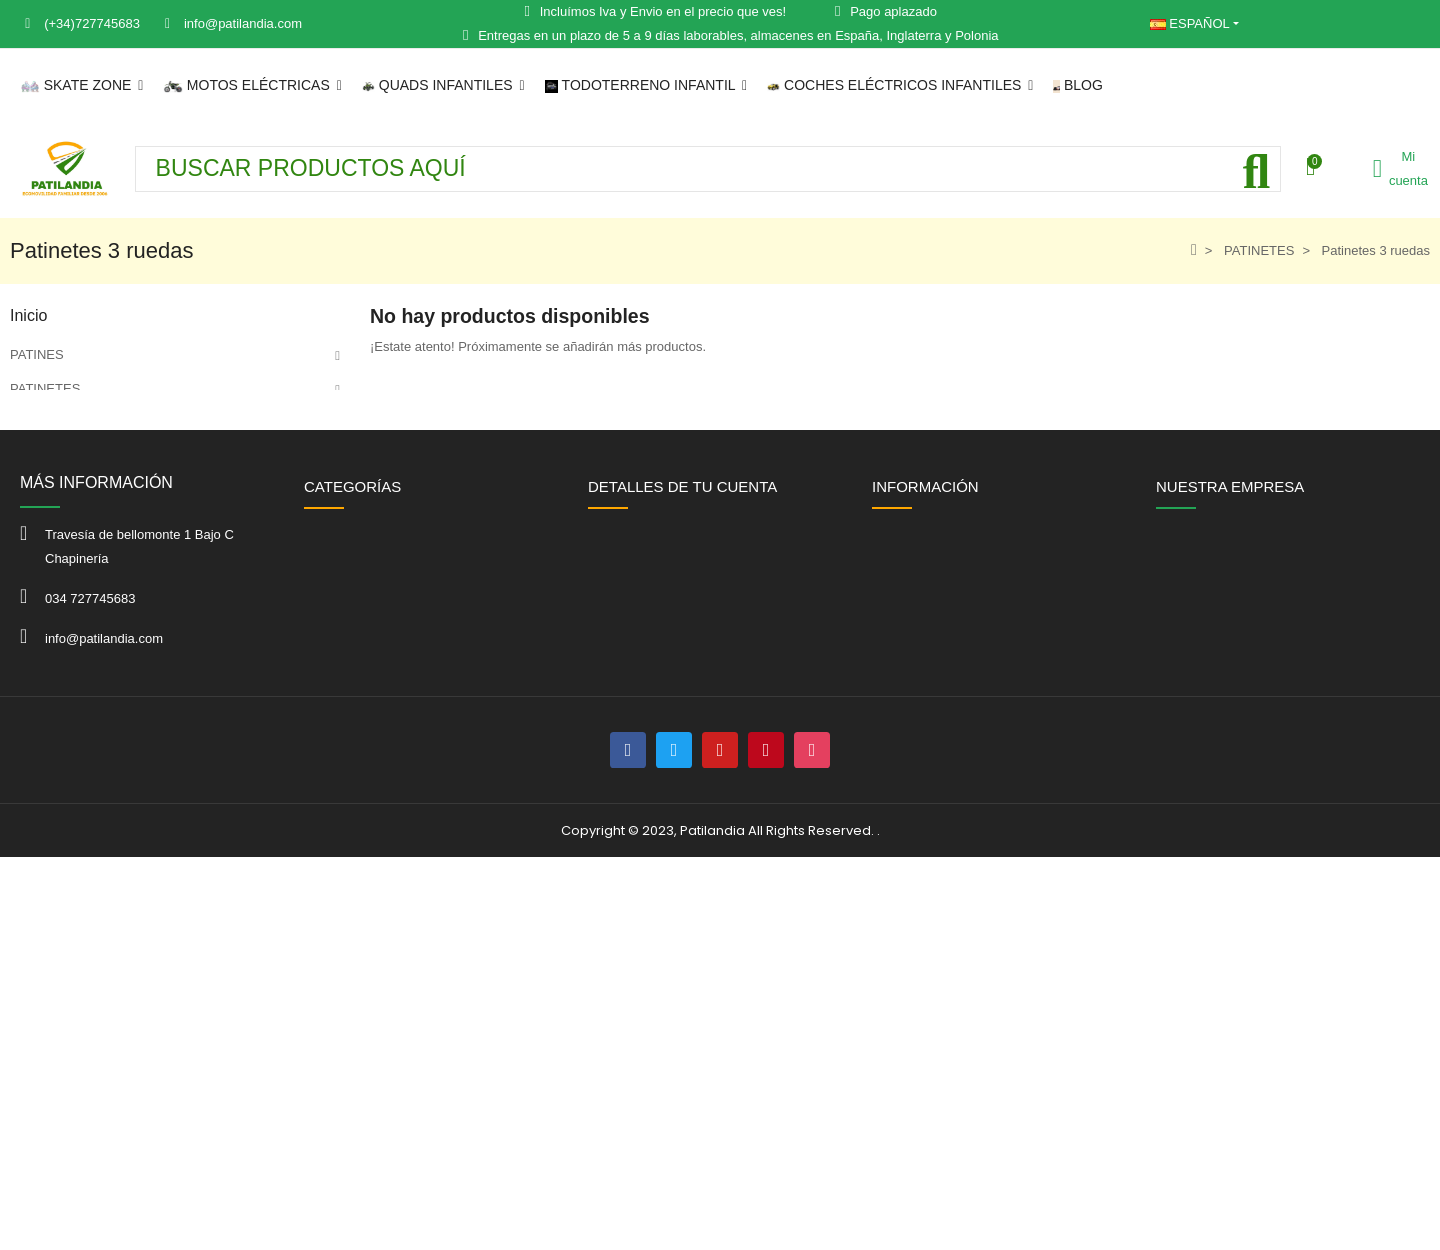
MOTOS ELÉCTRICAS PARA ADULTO (122, 456)
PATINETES (45, 388)
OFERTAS (40, 694)
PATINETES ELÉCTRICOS (88, 422)
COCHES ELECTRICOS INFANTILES (120, 592)
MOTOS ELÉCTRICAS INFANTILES (115, 490)
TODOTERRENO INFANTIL (91, 558)
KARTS (31, 626)
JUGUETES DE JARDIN (81, 660)
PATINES (37, 354)
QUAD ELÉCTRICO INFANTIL (98, 524)
